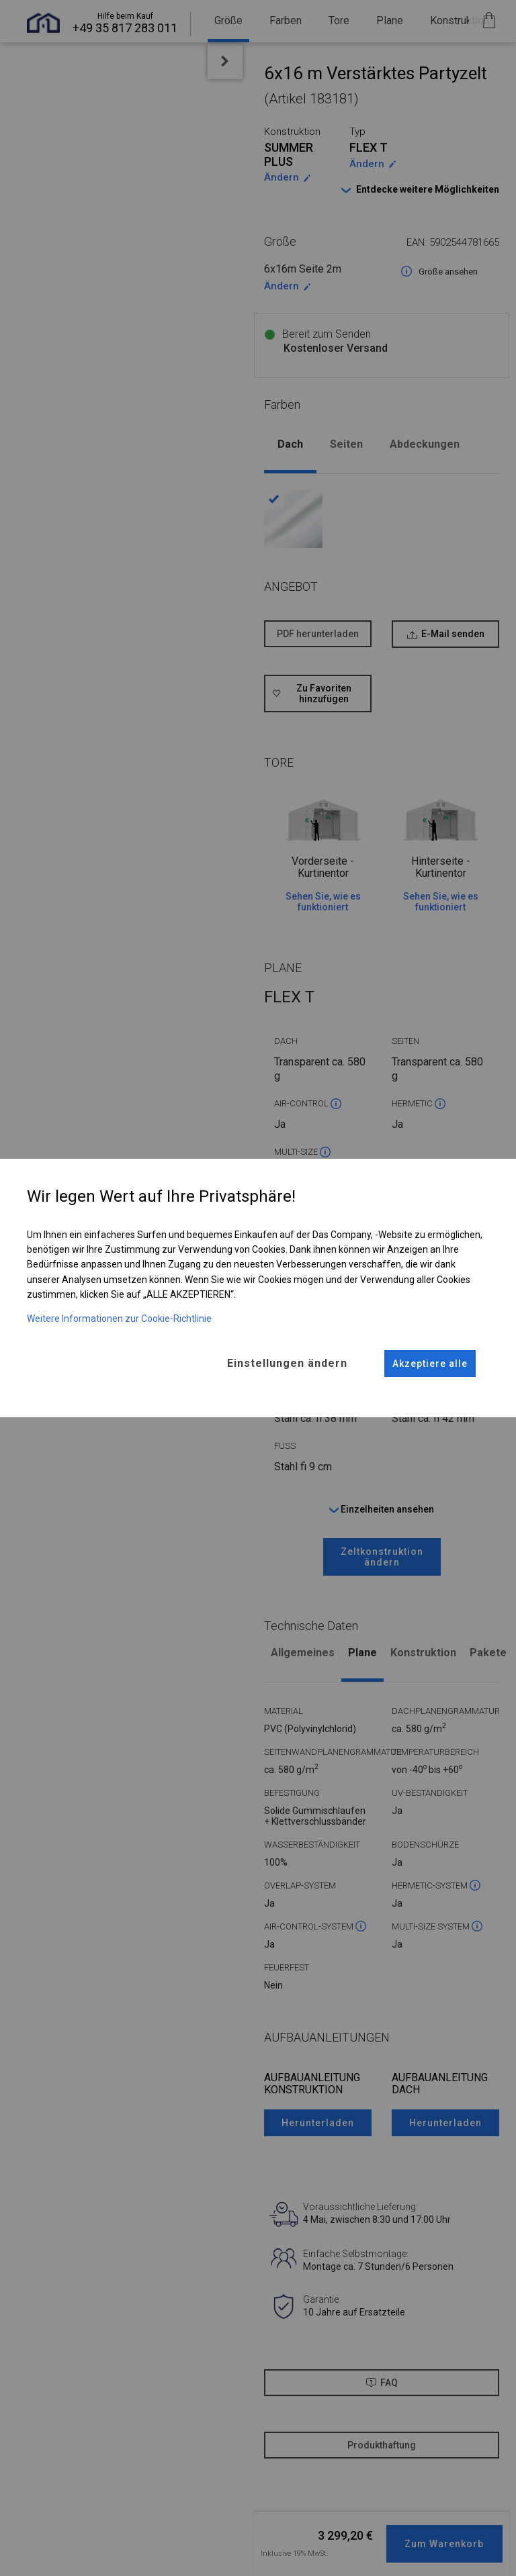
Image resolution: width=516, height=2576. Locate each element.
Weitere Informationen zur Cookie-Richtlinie (119, 1318)
